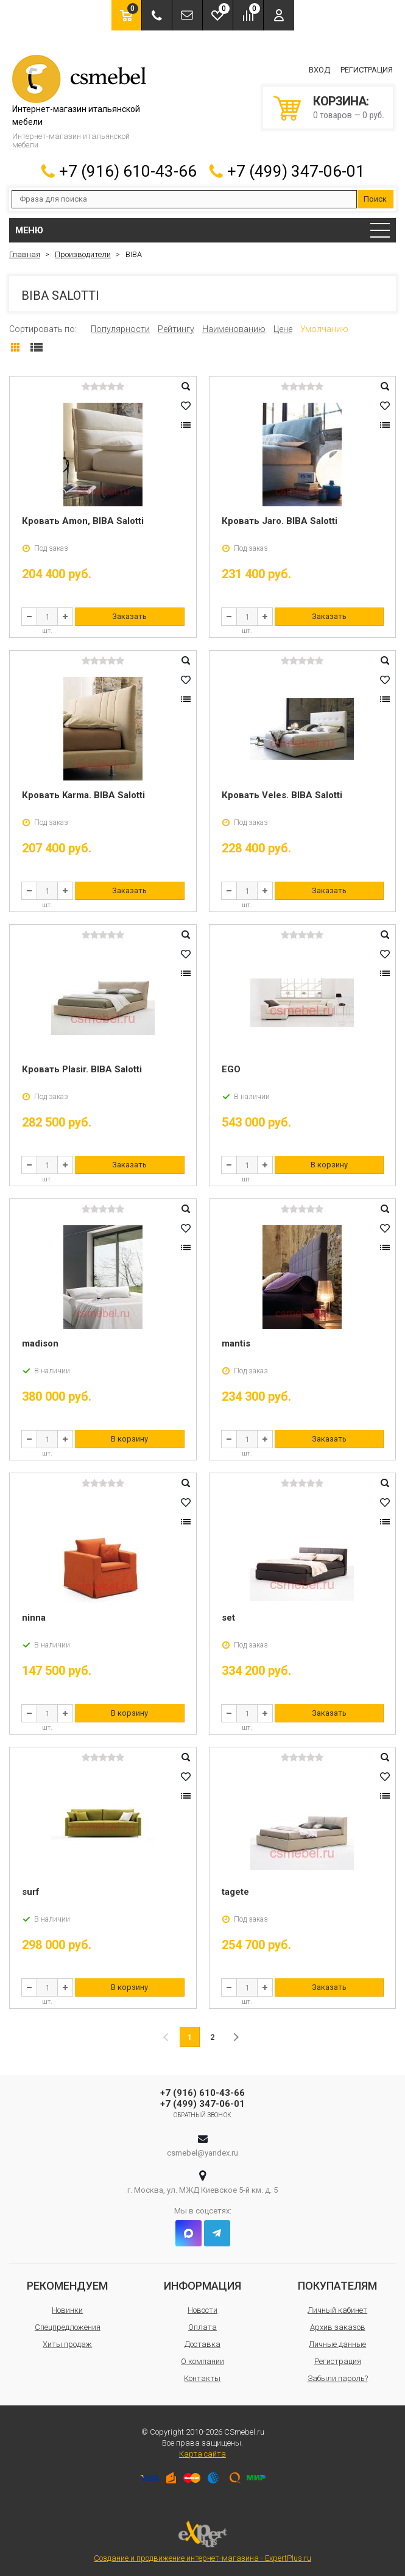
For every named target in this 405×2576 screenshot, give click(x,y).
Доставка (202, 2342)
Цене (282, 327)
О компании (202, 2359)
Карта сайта (202, 2452)
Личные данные (337, 2342)
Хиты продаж (67, 2342)
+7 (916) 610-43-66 (128, 169)
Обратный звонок (202, 2113)
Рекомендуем (67, 2283)
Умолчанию (324, 327)
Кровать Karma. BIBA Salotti (83, 793)
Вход (319, 68)
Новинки (67, 2308)
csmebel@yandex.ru (202, 2151)
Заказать (129, 614)
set (228, 1615)
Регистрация (366, 68)
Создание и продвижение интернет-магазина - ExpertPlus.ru (202, 2540)
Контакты (202, 2376)
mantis (236, 1341)
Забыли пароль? (338, 2376)
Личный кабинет (337, 2308)
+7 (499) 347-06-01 (296, 169)
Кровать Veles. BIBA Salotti (282, 793)
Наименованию (234, 327)
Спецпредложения (67, 2325)
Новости (202, 2308)
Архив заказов (337, 2325)
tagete (235, 1889)
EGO (231, 1067)
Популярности (120, 327)
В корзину (329, 1162)
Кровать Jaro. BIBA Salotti (279, 519)
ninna (34, 1615)
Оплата (202, 2325)
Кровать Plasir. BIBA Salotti (82, 1067)
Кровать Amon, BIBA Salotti (83, 519)
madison (40, 1341)
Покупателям (337, 2283)
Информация (202, 2283)
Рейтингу (176, 327)
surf (31, 1889)
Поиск (375, 197)
